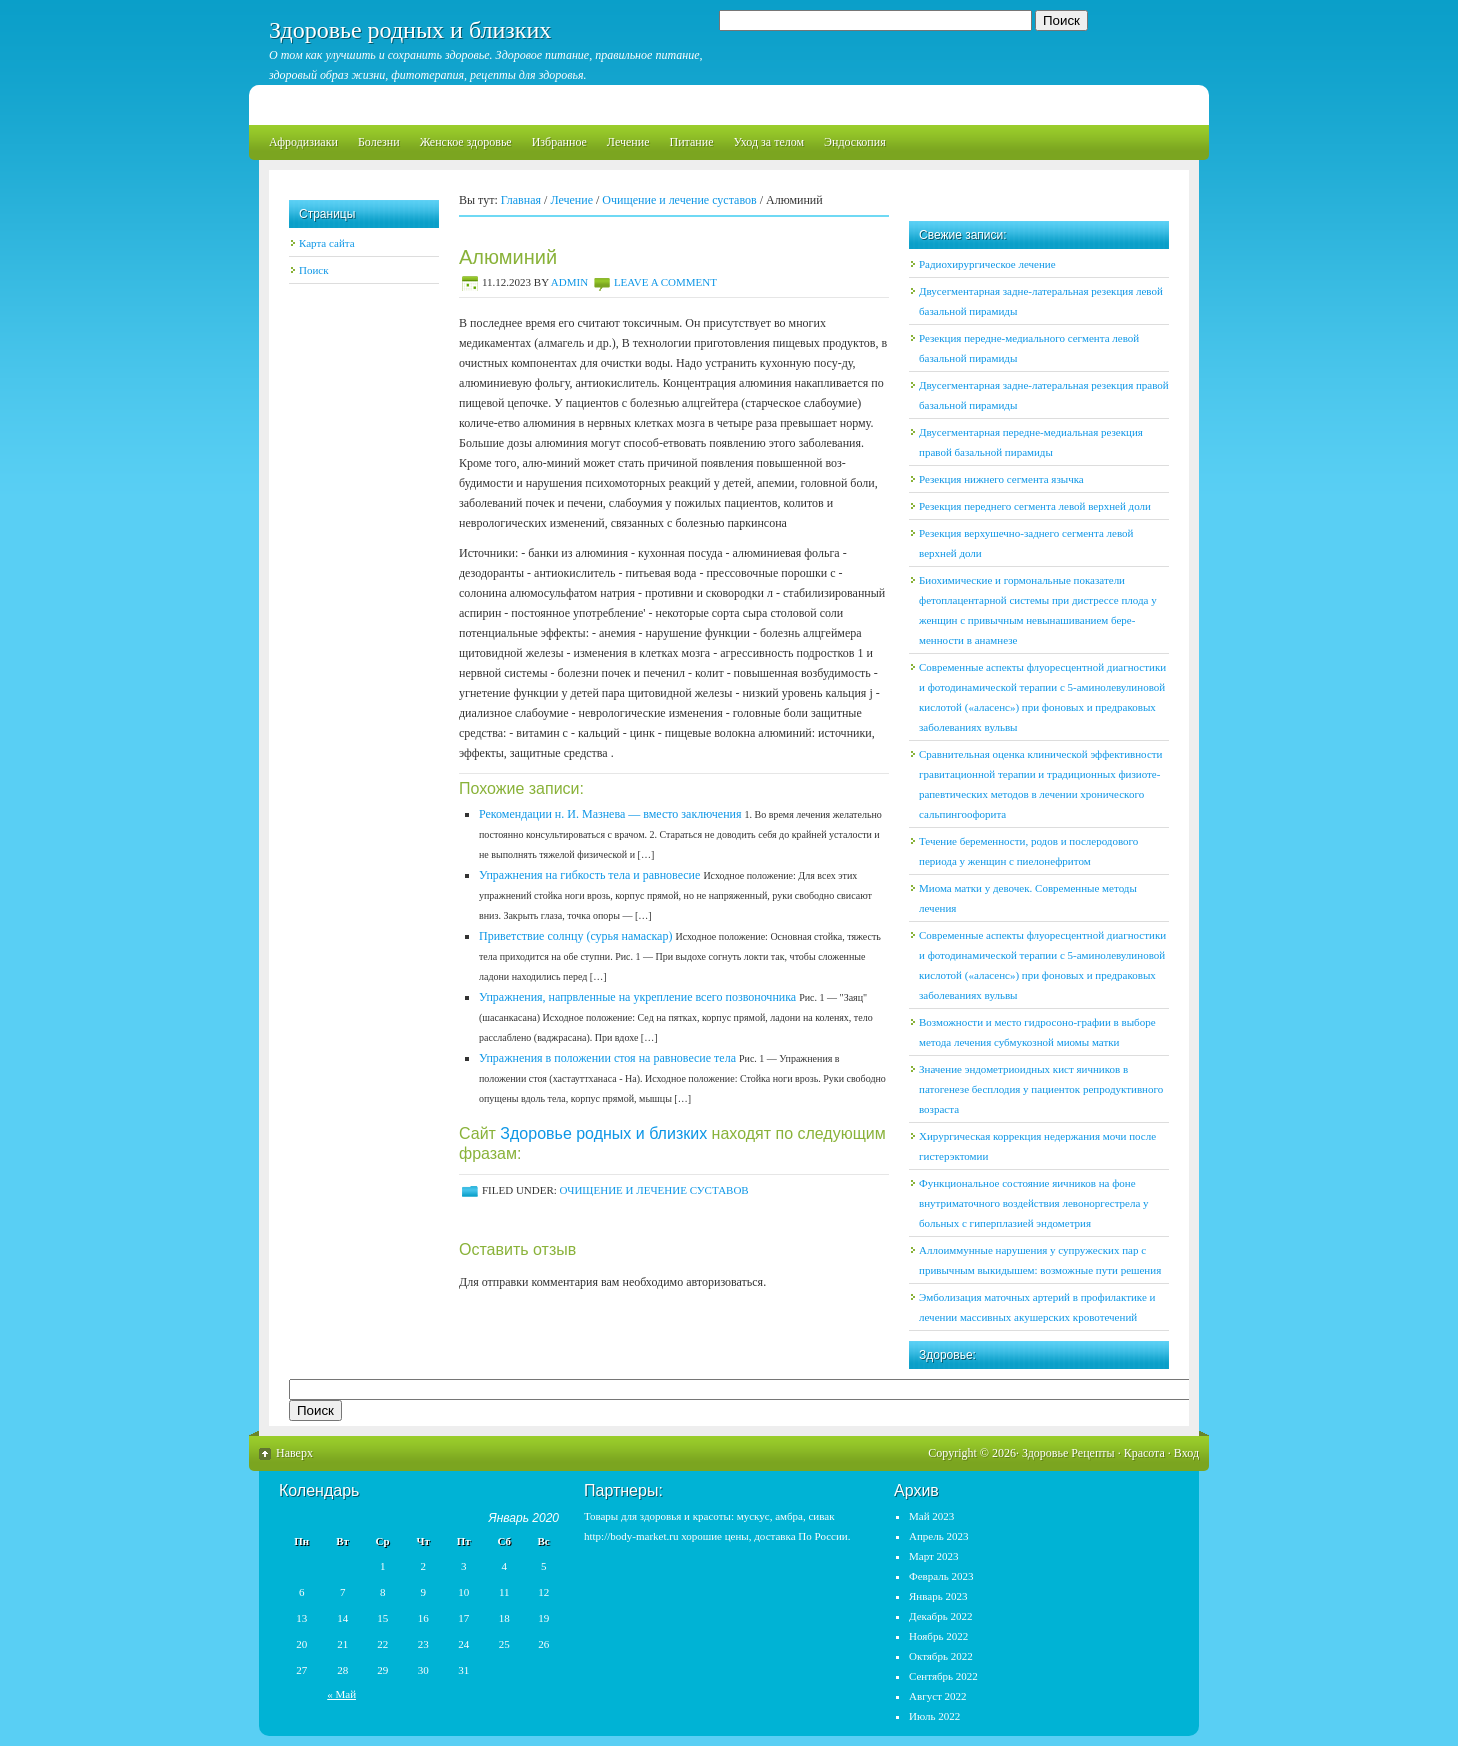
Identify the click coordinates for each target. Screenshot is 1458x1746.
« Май (341, 1694)
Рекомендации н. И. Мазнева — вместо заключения (610, 814)
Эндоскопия (855, 142)
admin (569, 282)
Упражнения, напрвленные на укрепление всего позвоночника (637, 997)
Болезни (379, 142)
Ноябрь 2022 (938, 1636)
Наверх (294, 1453)
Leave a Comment (665, 282)
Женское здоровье (466, 142)
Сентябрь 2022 (943, 1676)
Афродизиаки (303, 142)
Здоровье (1045, 1453)
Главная (521, 200)
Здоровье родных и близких (410, 30)
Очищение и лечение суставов (679, 200)
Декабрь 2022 (940, 1616)
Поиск (314, 270)
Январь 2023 (938, 1596)
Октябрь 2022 (941, 1656)
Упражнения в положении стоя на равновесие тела (607, 1058)
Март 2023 (934, 1556)
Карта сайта (327, 243)
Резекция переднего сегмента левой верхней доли (1035, 506)
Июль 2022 (934, 1716)
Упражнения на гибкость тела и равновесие (589, 875)
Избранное (559, 142)
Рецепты (1092, 1453)
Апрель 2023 (938, 1536)
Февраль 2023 (941, 1576)
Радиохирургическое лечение (987, 264)
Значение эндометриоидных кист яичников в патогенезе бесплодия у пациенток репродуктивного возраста (1041, 1089)
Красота (1144, 1453)
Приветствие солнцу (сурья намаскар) (575, 936)
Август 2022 (938, 1696)
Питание (691, 142)
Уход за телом (768, 142)
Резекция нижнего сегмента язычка (1001, 479)
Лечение (628, 142)
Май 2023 (931, 1516)
